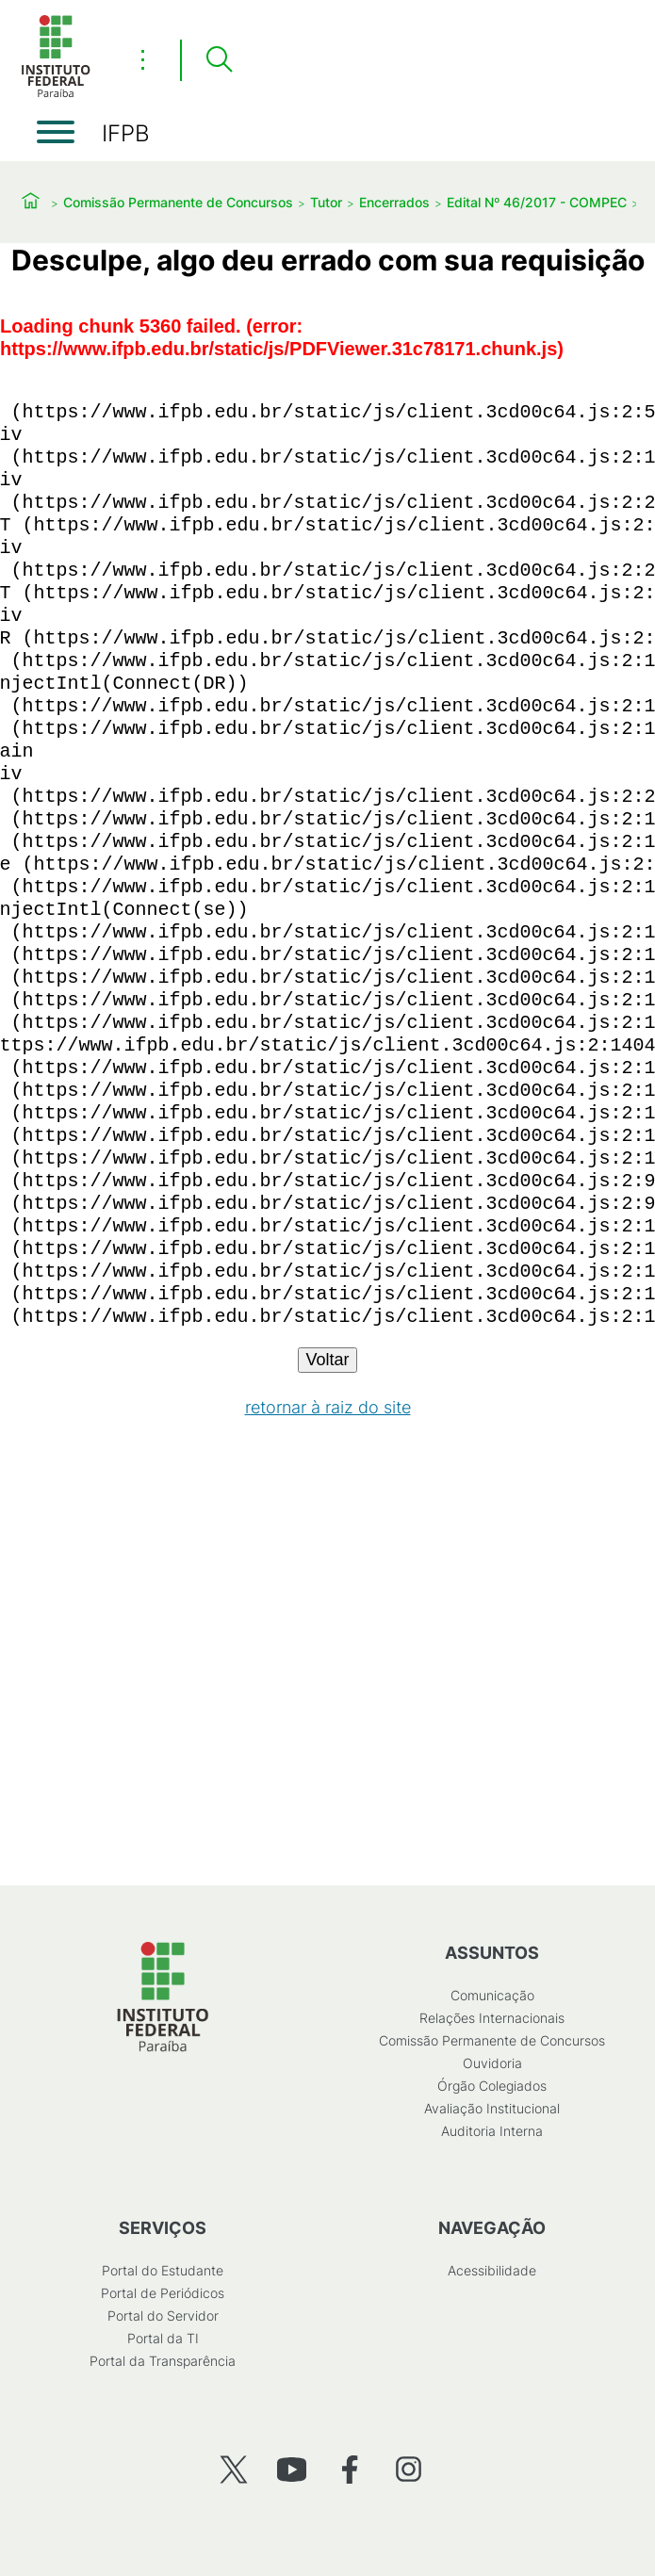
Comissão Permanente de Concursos (178, 202)
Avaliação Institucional (492, 2108)
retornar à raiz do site (328, 1407)
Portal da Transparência (163, 2361)
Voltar (327, 1359)
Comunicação (492, 1995)
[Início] (55, 94)
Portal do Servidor (163, 2315)
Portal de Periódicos (162, 2293)
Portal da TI (163, 2338)
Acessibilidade (492, 2270)
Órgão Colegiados (492, 2086)
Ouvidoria (492, 2063)
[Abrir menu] (55, 132)
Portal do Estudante (162, 2270)
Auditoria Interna (492, 2131)
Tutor (326, 202)
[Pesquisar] (218, 60)
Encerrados (394, 202)
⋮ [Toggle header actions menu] (143, 59)
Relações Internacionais (492, 2018)
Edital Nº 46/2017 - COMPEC (537, 202)
